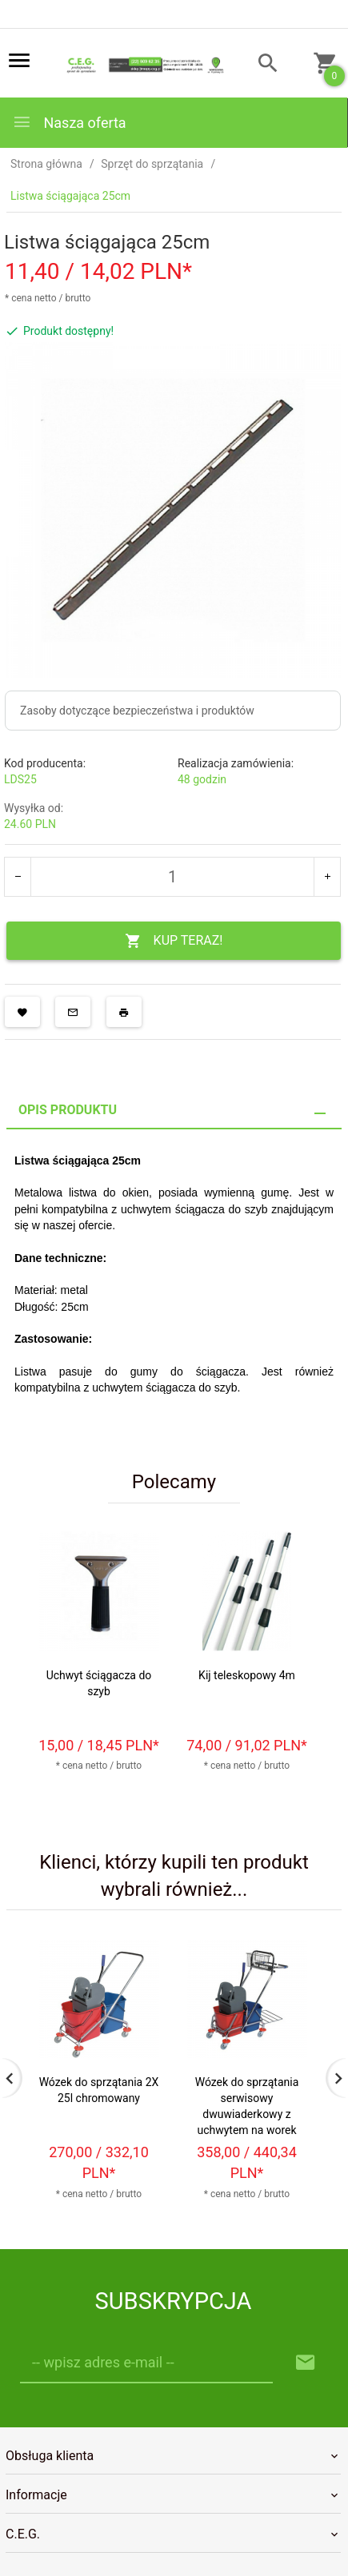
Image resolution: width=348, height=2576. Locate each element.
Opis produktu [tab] (67, 1109)
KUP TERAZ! (174, 941)
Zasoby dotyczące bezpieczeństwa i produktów (137, 710)
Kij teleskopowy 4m (246, 1675)
